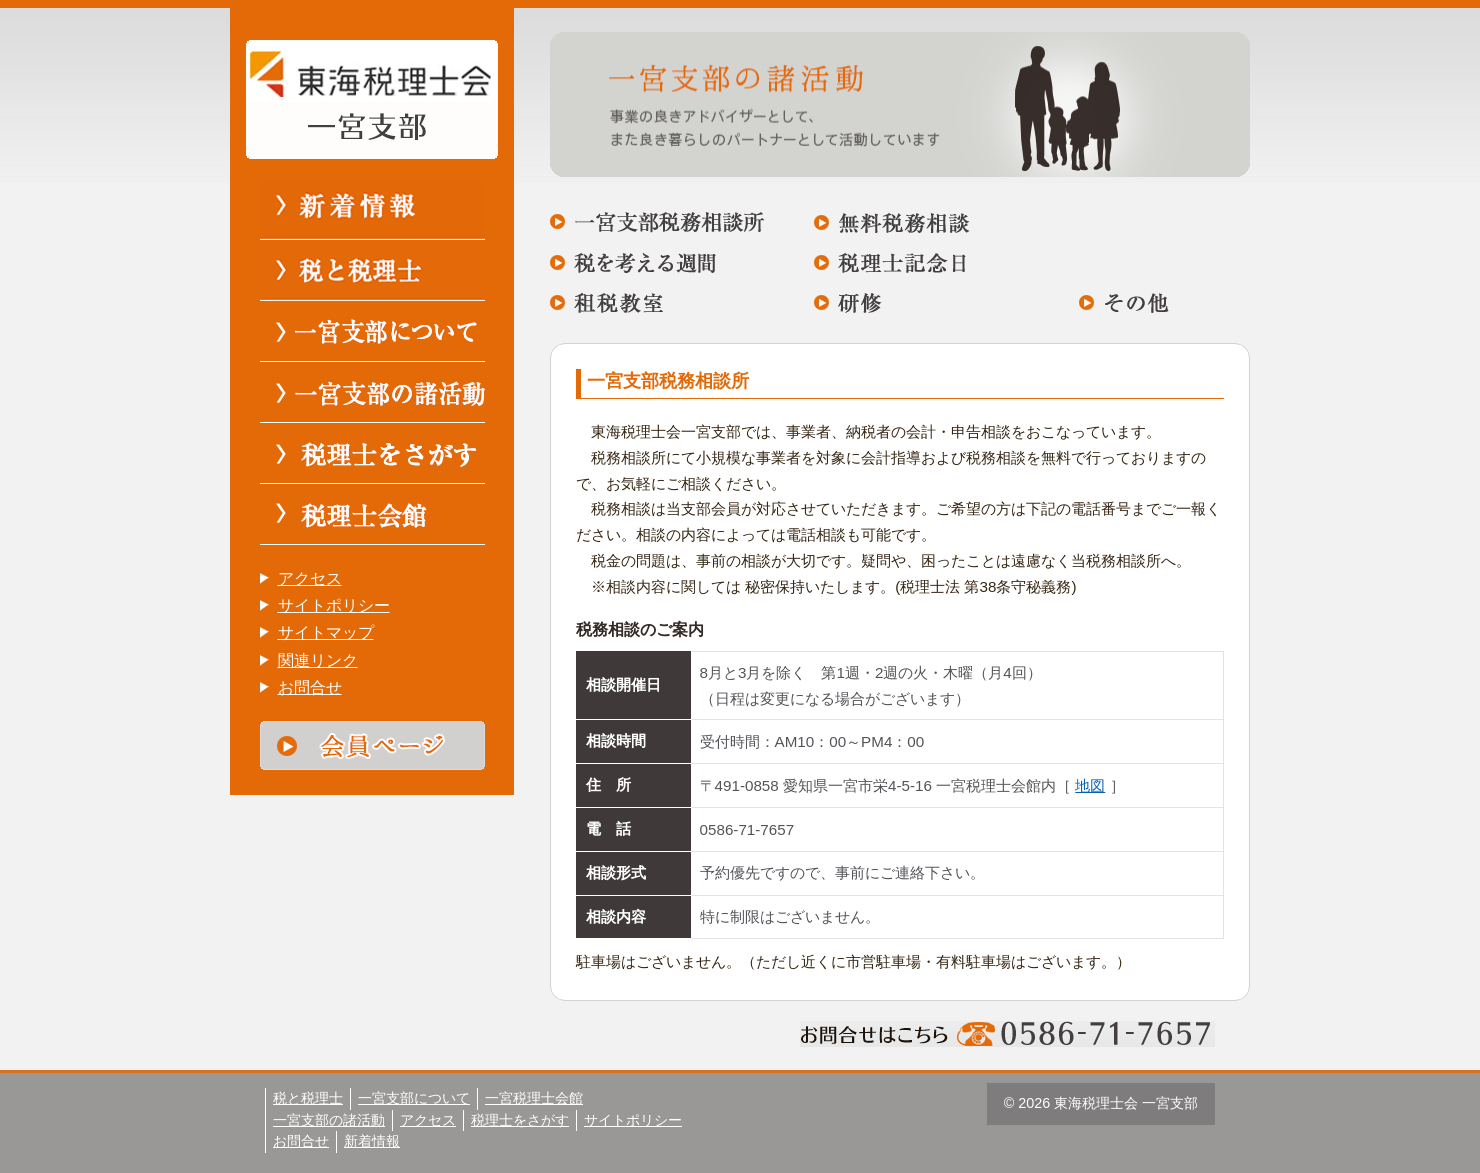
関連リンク (318, 660)
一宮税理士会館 (534, 1098)
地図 (1090, 785)
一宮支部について (414, 1098)
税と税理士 (308, 1098)
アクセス (310, 578)
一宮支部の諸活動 (329, 1120)
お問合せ (310, 687)
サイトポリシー (334, 605)
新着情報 (372, 1141)
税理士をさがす (520, 1120)
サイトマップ (326, 632)
